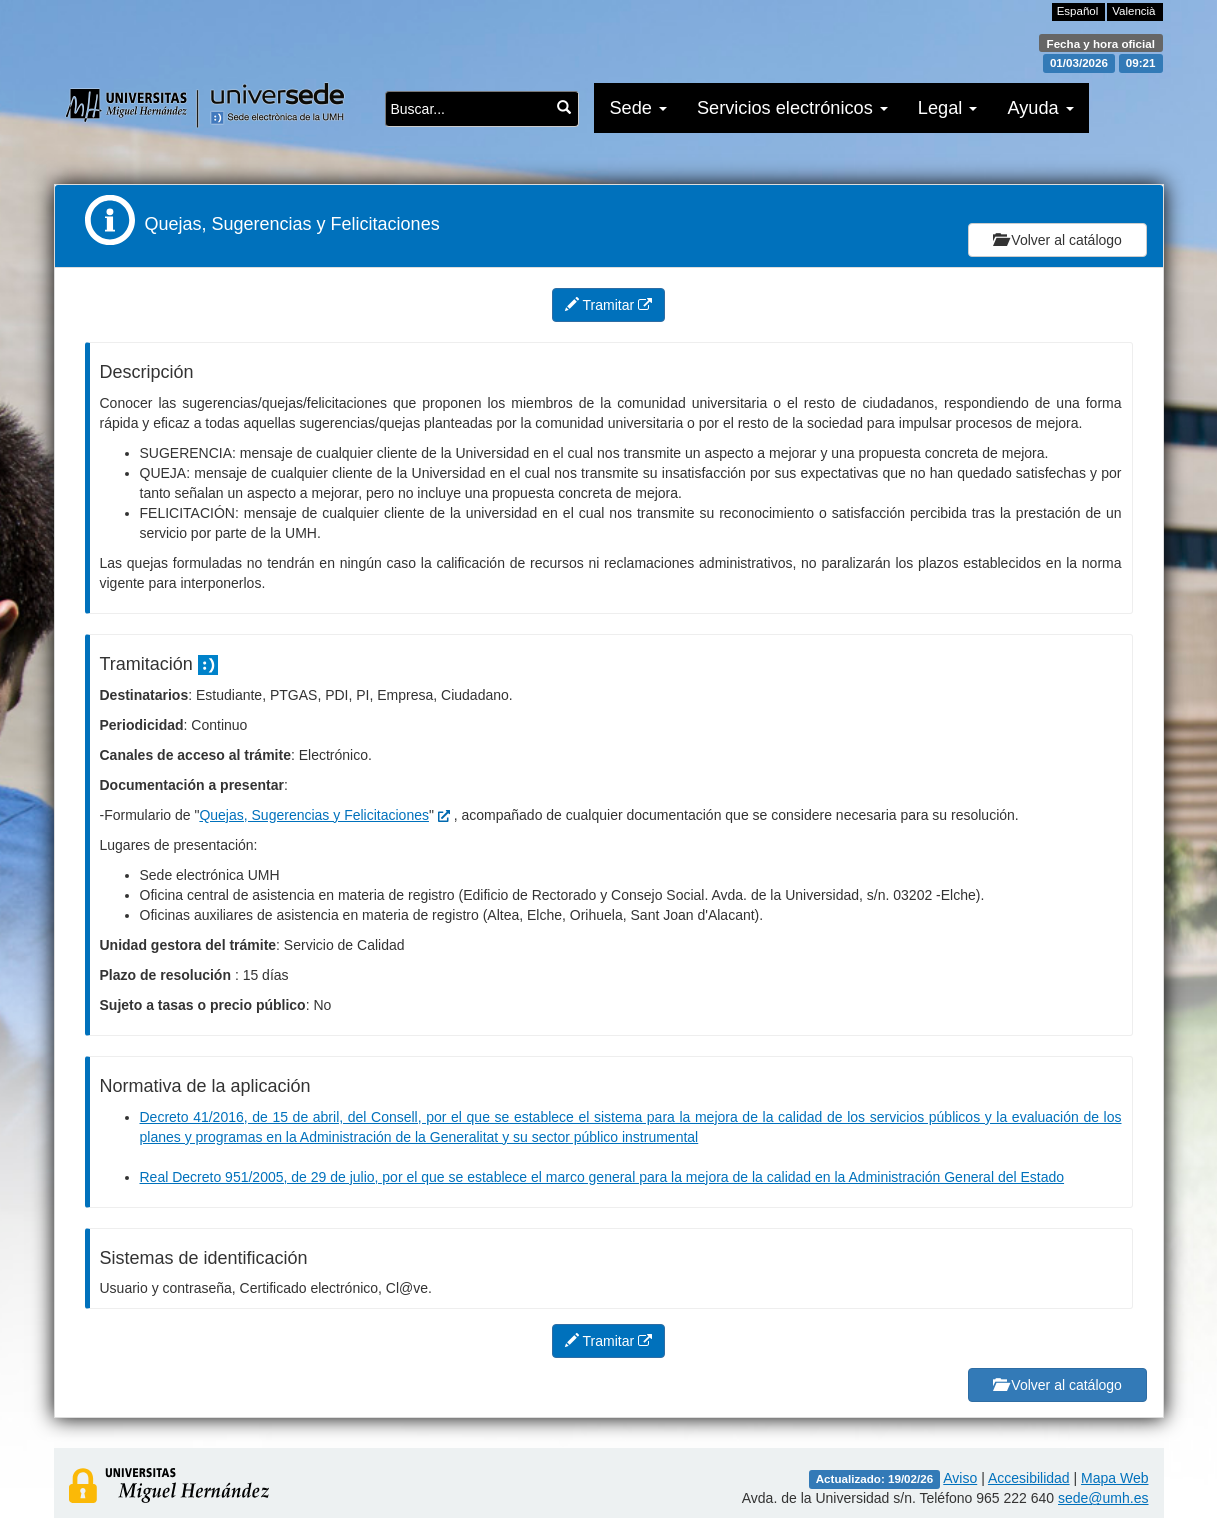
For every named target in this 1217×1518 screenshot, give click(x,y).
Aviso (960, 1478)
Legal (948, 108)
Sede (638, 108)
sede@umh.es (1103, 1498)
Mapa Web (1114, 1478)
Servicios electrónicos (792, 108)
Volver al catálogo (1057, 240)
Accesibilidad (1029, 1478)
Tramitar (608, 305)
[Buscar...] (564, 107)
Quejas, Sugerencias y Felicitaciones (314, 815)
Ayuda (1040, 108)
